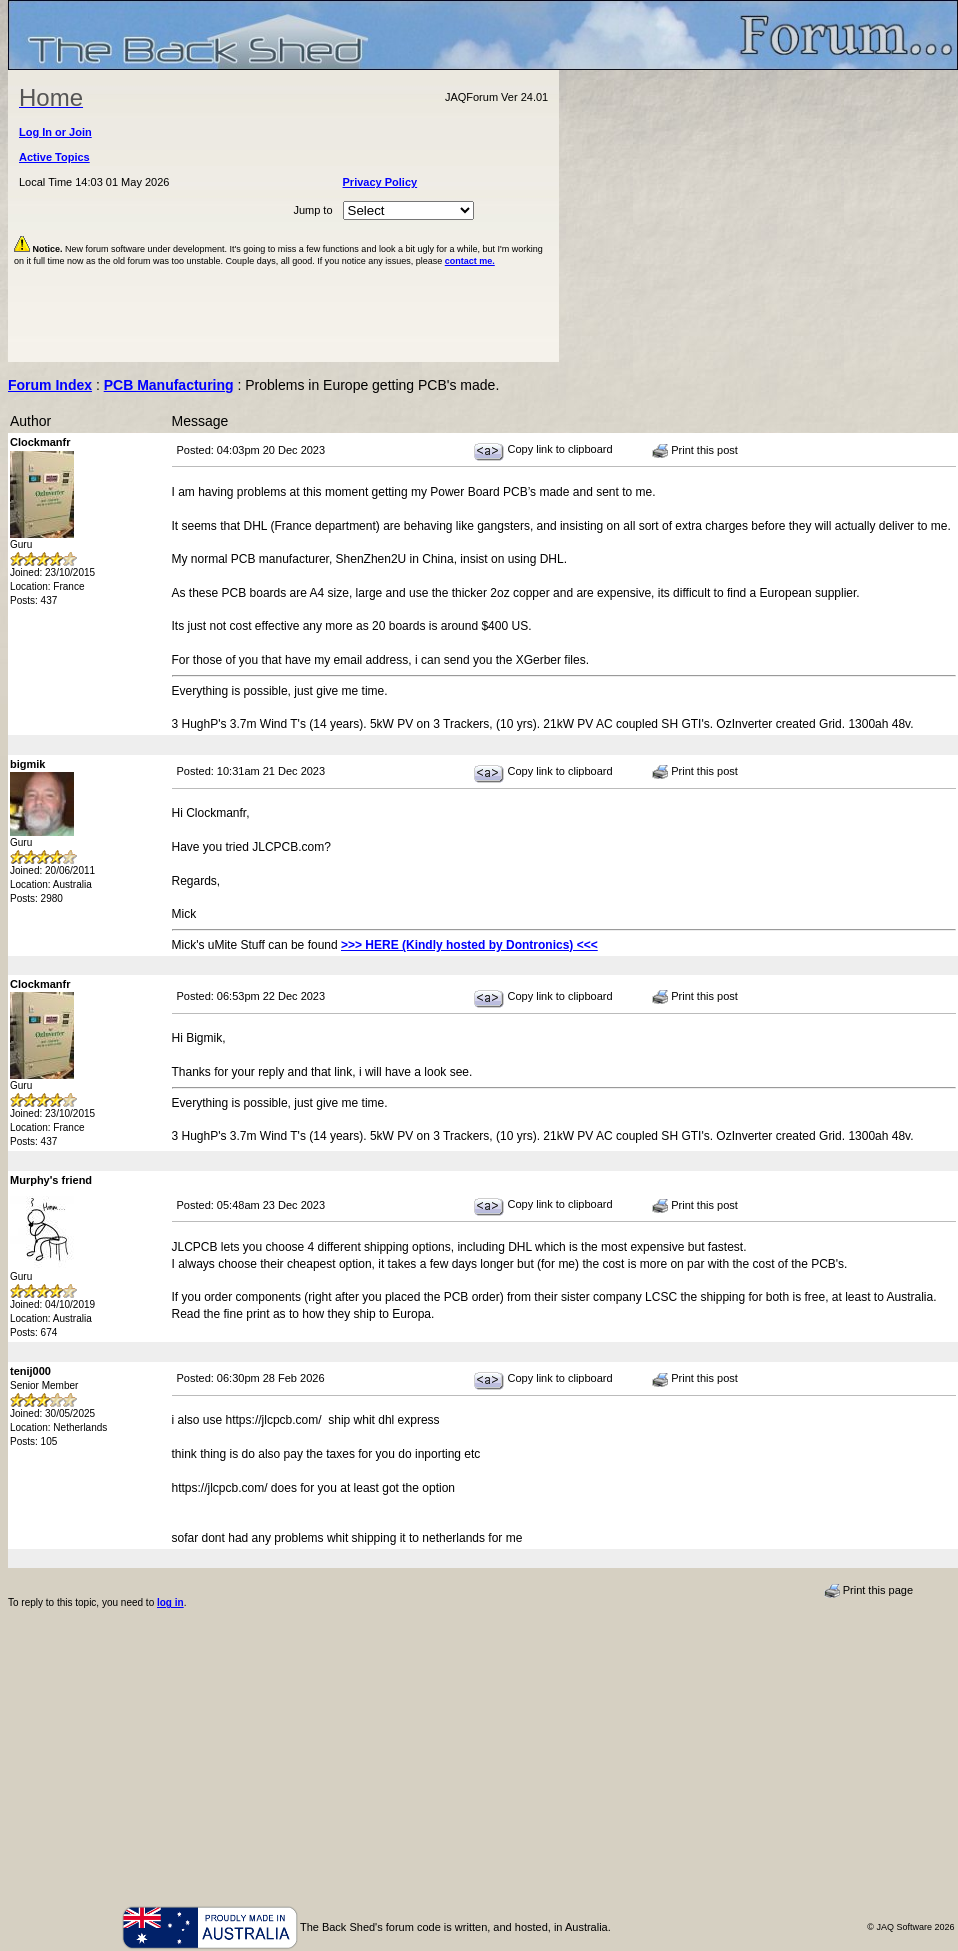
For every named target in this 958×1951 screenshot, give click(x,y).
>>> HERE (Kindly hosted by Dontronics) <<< (469, 945)
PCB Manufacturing (169, 385)
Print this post (695, 451)
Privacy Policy (380, 182)
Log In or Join (55, 132)
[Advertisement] (759, 216)
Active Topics (54, 157)
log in (170, 1602)
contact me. (470, 261)
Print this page (868, 1591)
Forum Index (50, 385)
